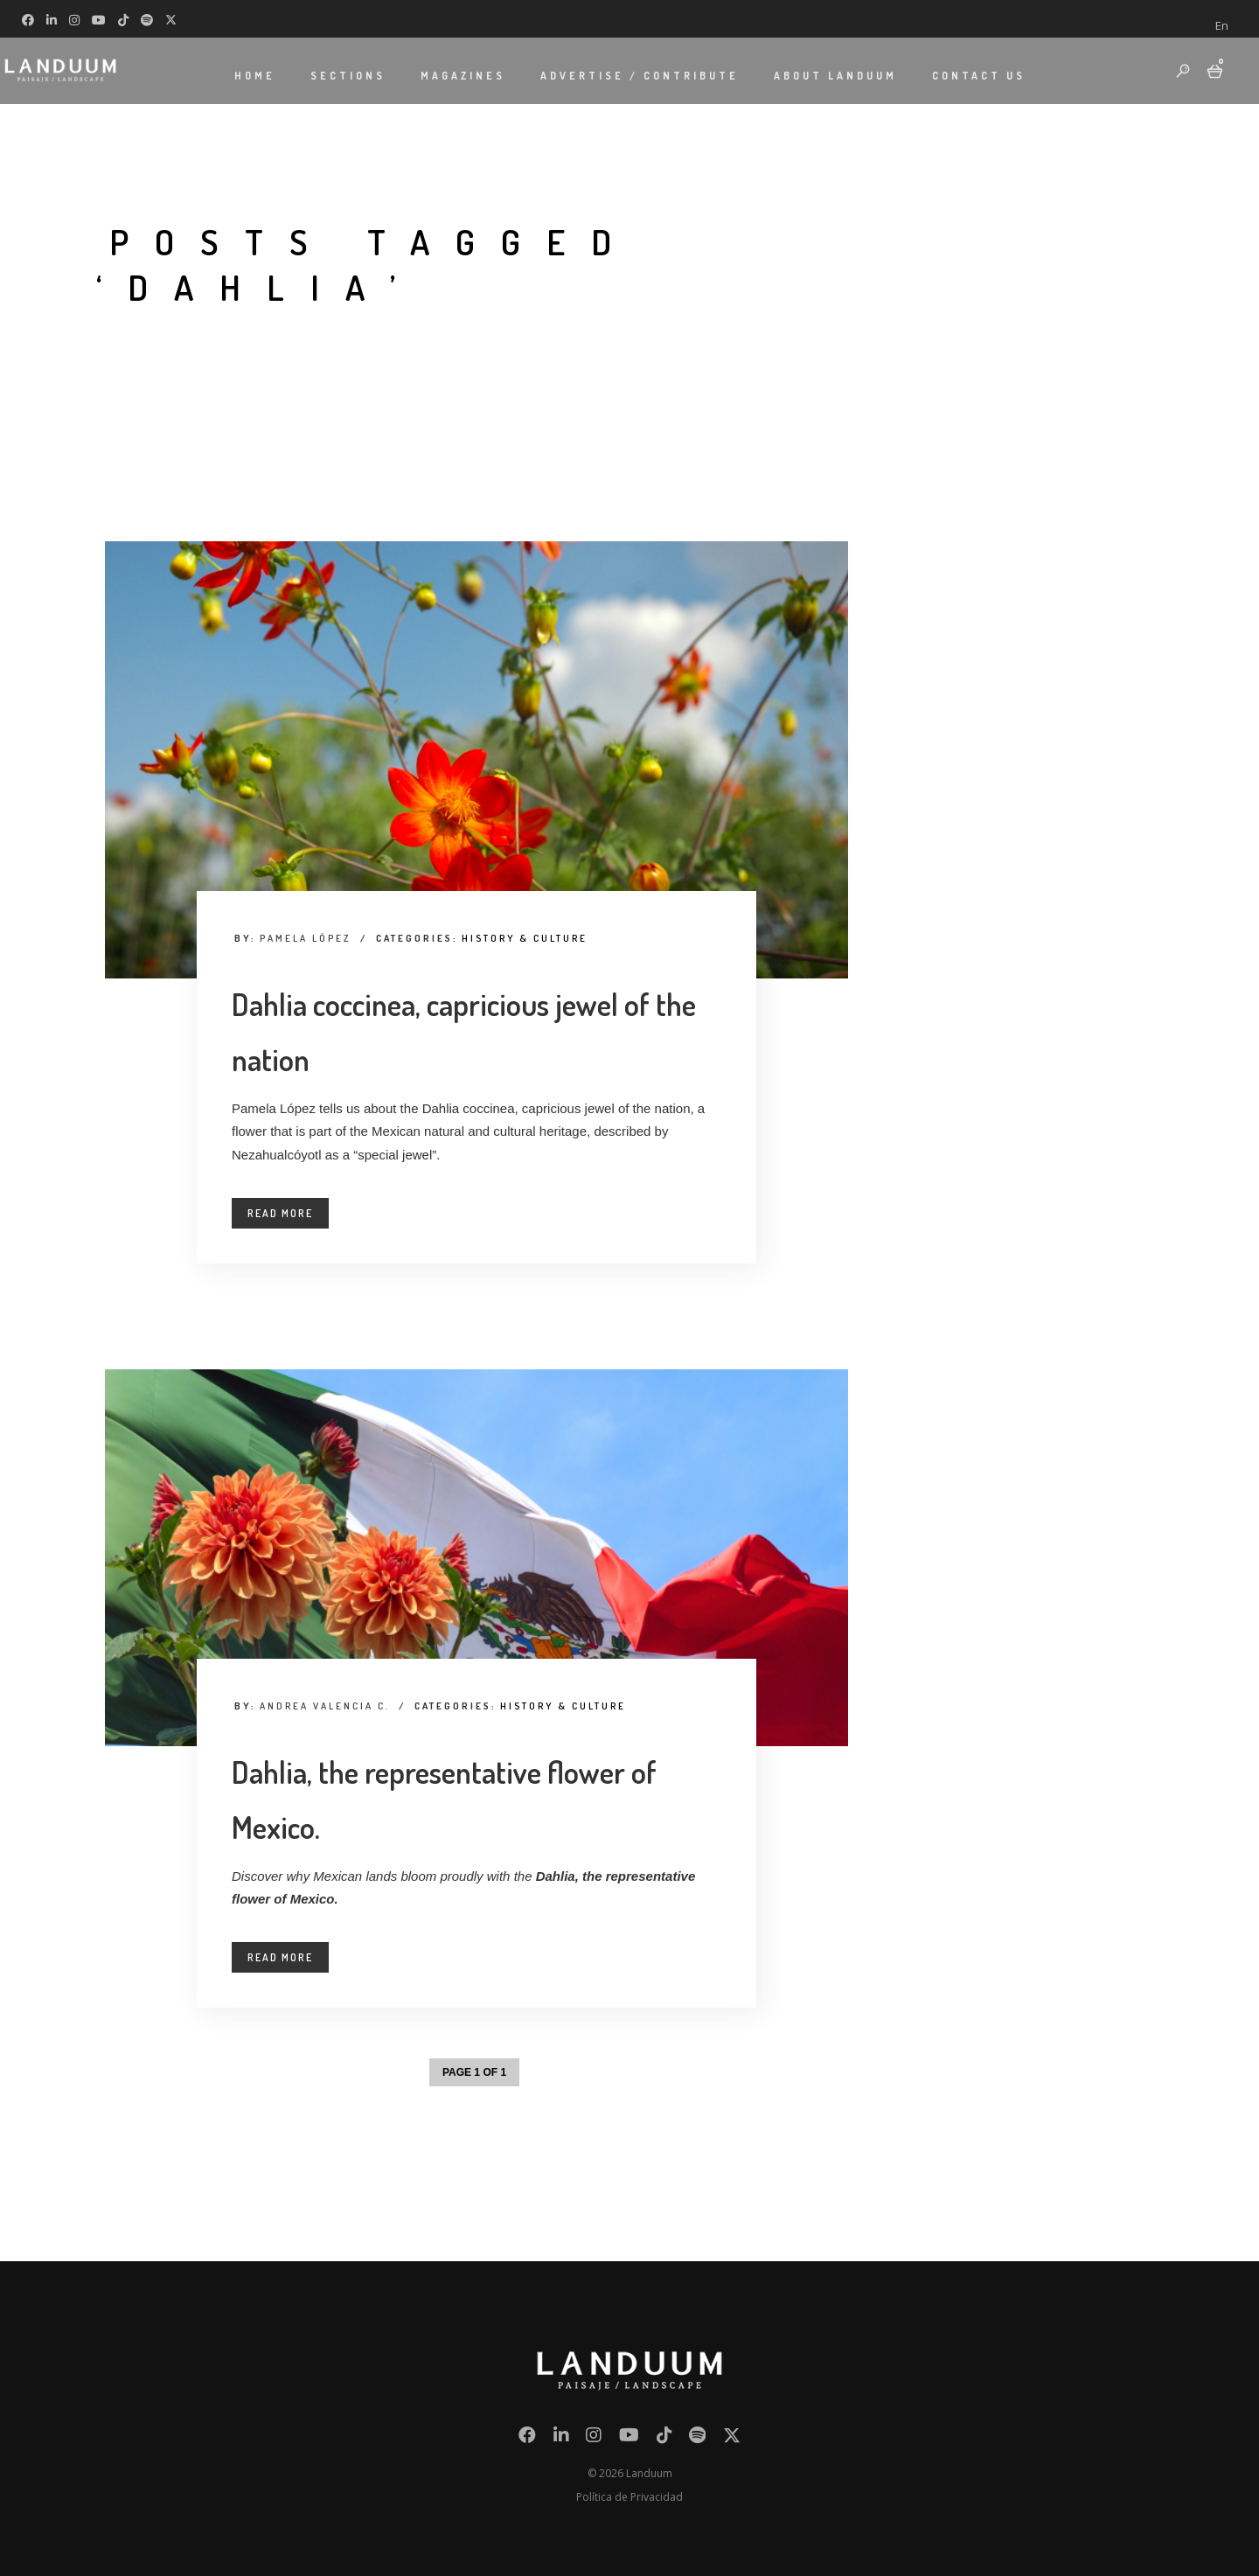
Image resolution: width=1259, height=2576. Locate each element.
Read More (280, 1213)
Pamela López (305, 938)
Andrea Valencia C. (325, 1706)
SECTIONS (348, 74)
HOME (254, 74)
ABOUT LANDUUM (835, 74)
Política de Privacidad (629, 2496)
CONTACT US (979, 74)
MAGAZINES (463, 74)
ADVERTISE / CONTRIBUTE (639, 74)
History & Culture (525, 938)
